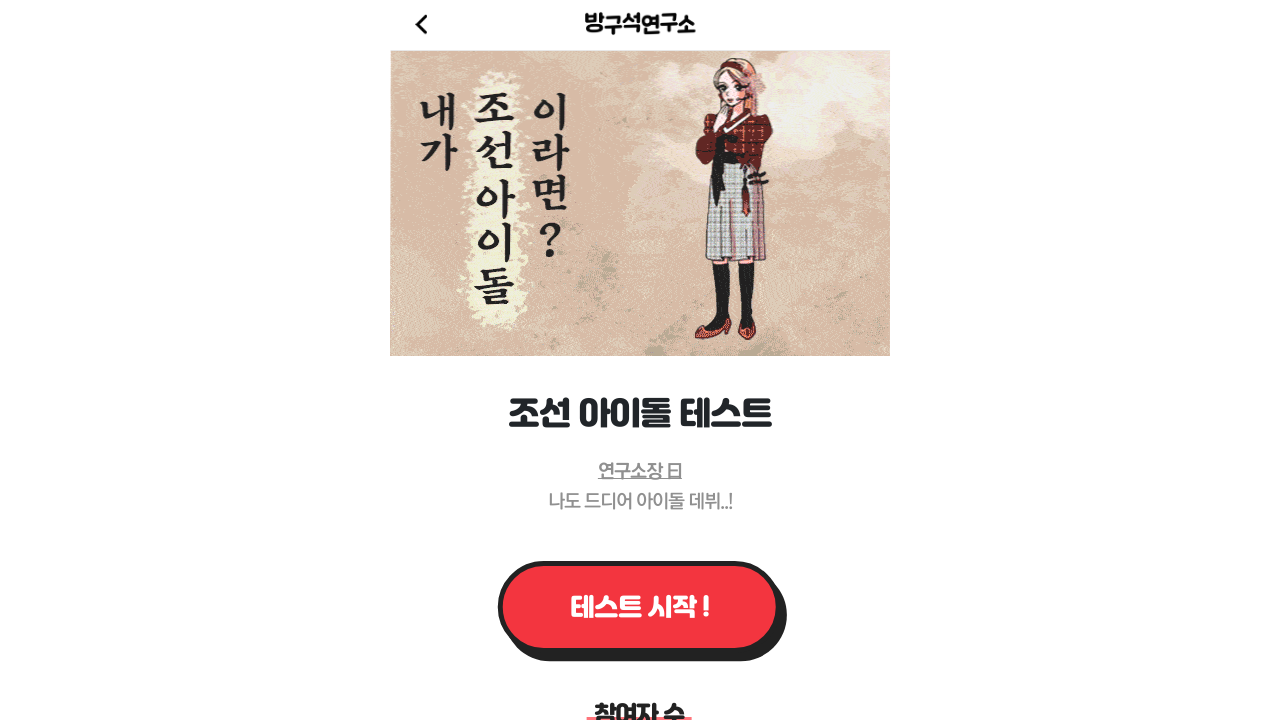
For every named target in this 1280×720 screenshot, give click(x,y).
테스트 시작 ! (639, 606)
